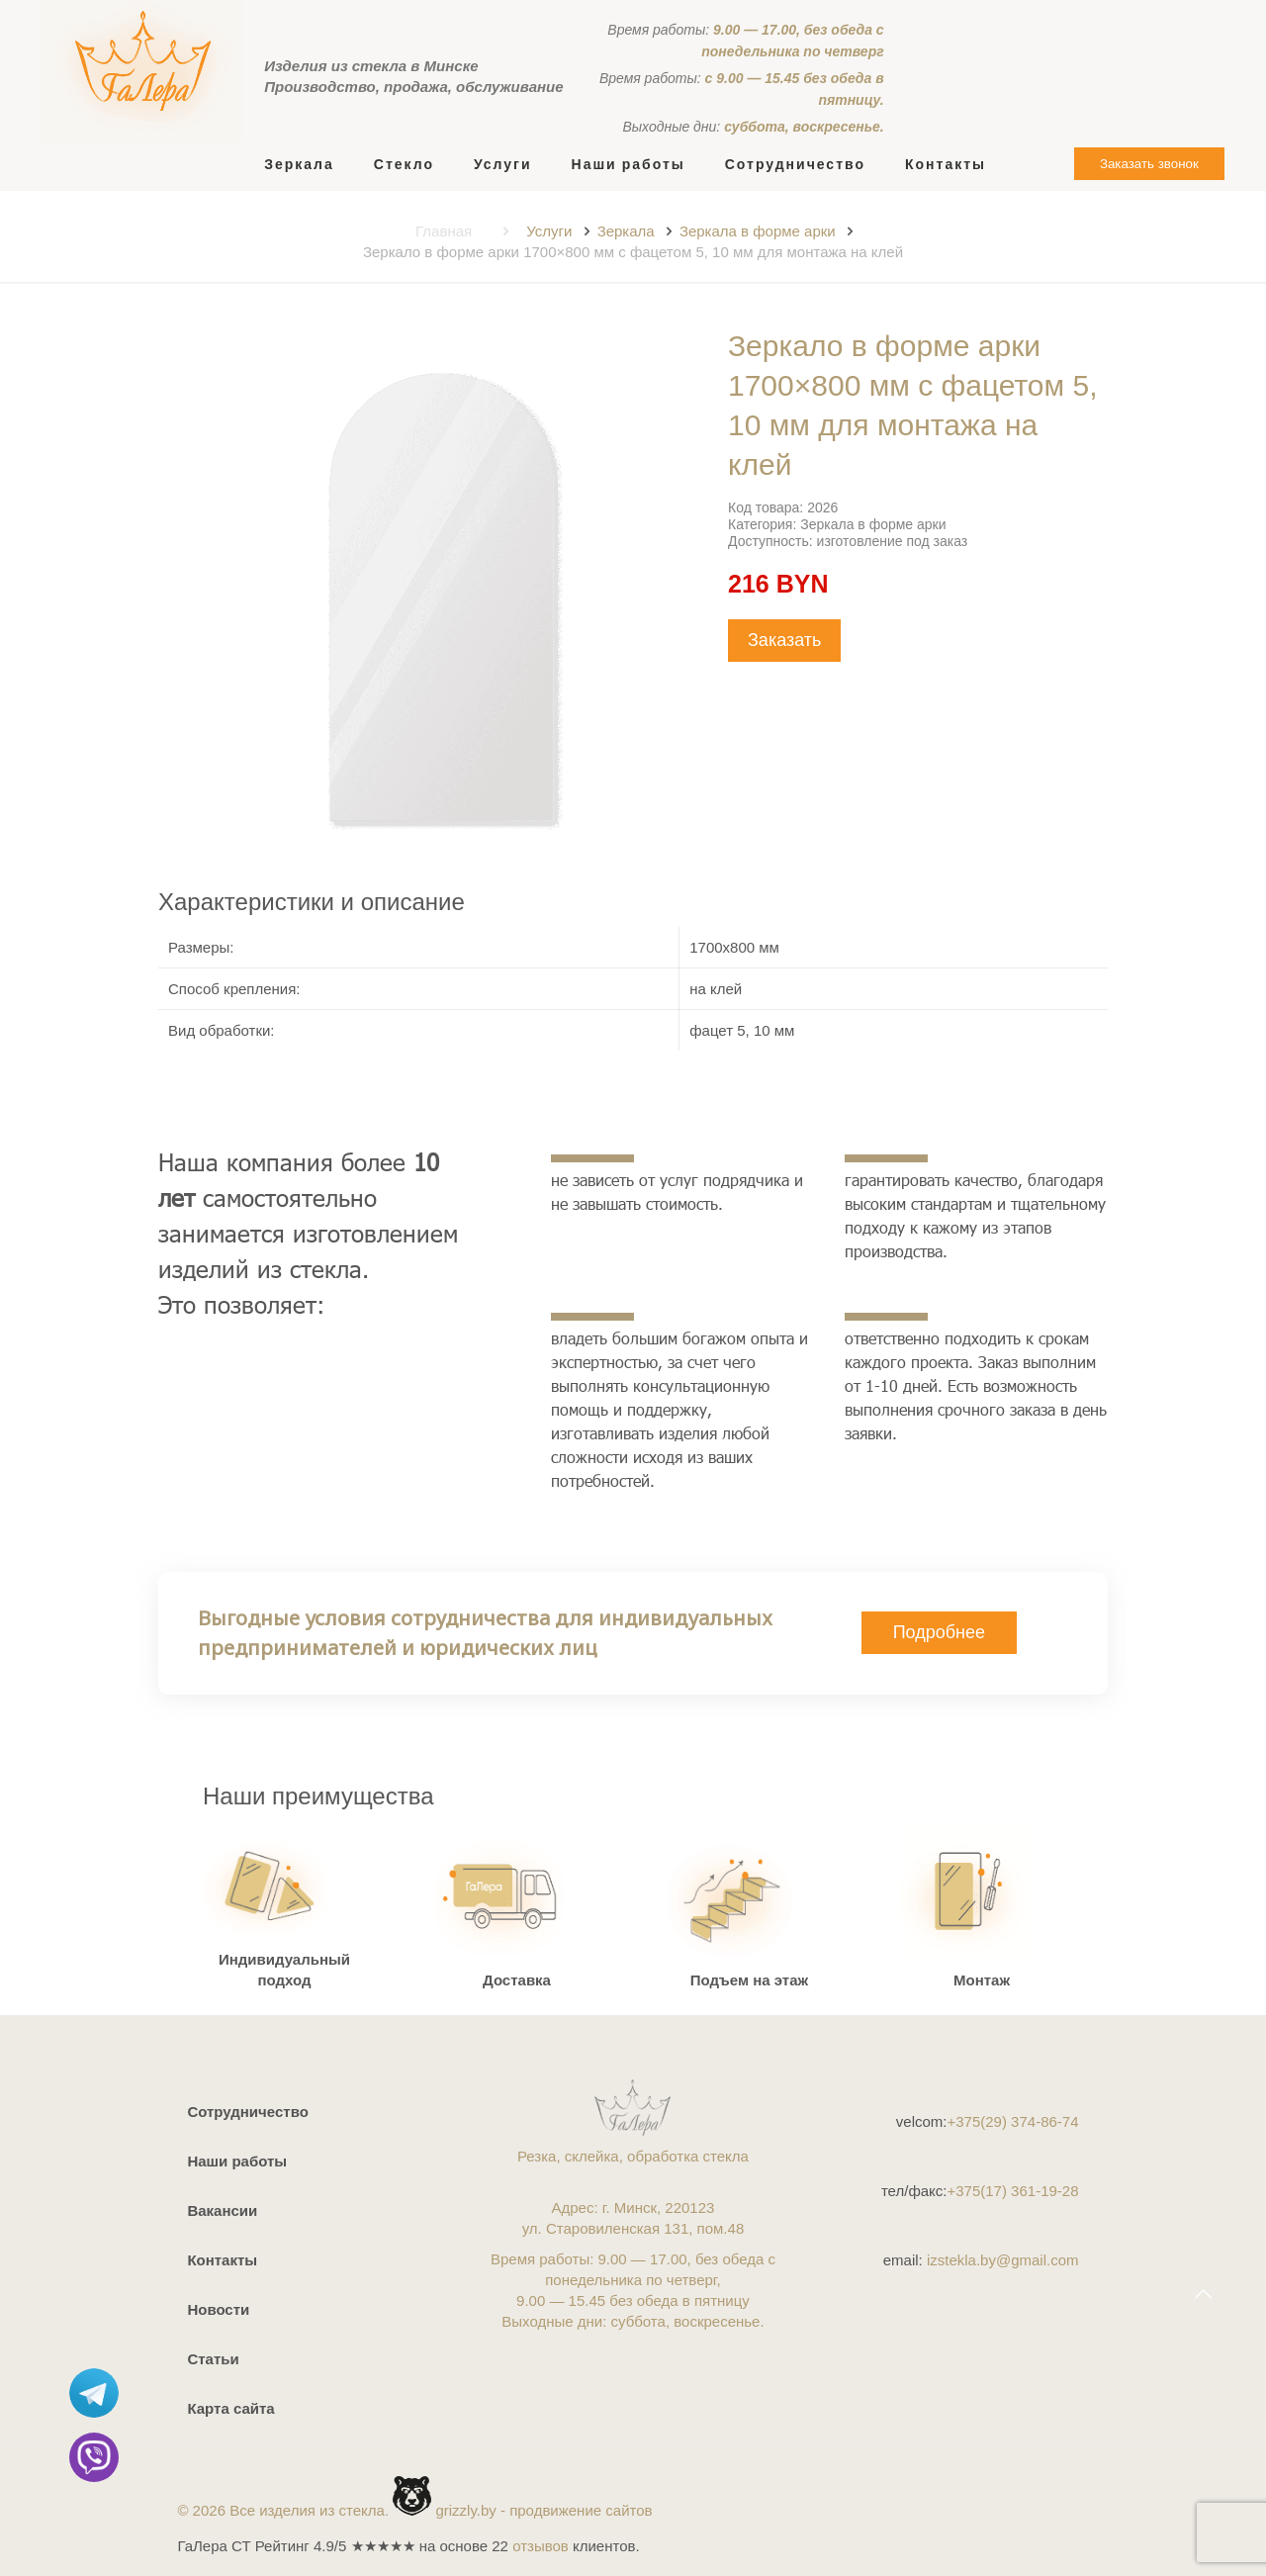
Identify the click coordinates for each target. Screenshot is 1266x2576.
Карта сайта (230, 2408)
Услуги (549, 231)
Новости (218, 2309)
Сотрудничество (247, 2111)
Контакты (222, 2260)
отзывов (540, 2545)
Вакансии (222, 2210)
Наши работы (237, 2161)
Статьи (212, 2358)
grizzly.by (465, 2510)
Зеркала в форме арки (757, 231)
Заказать (784, 640)
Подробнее (939, 1632)
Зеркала (626, 231)
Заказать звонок (1149, 163)
